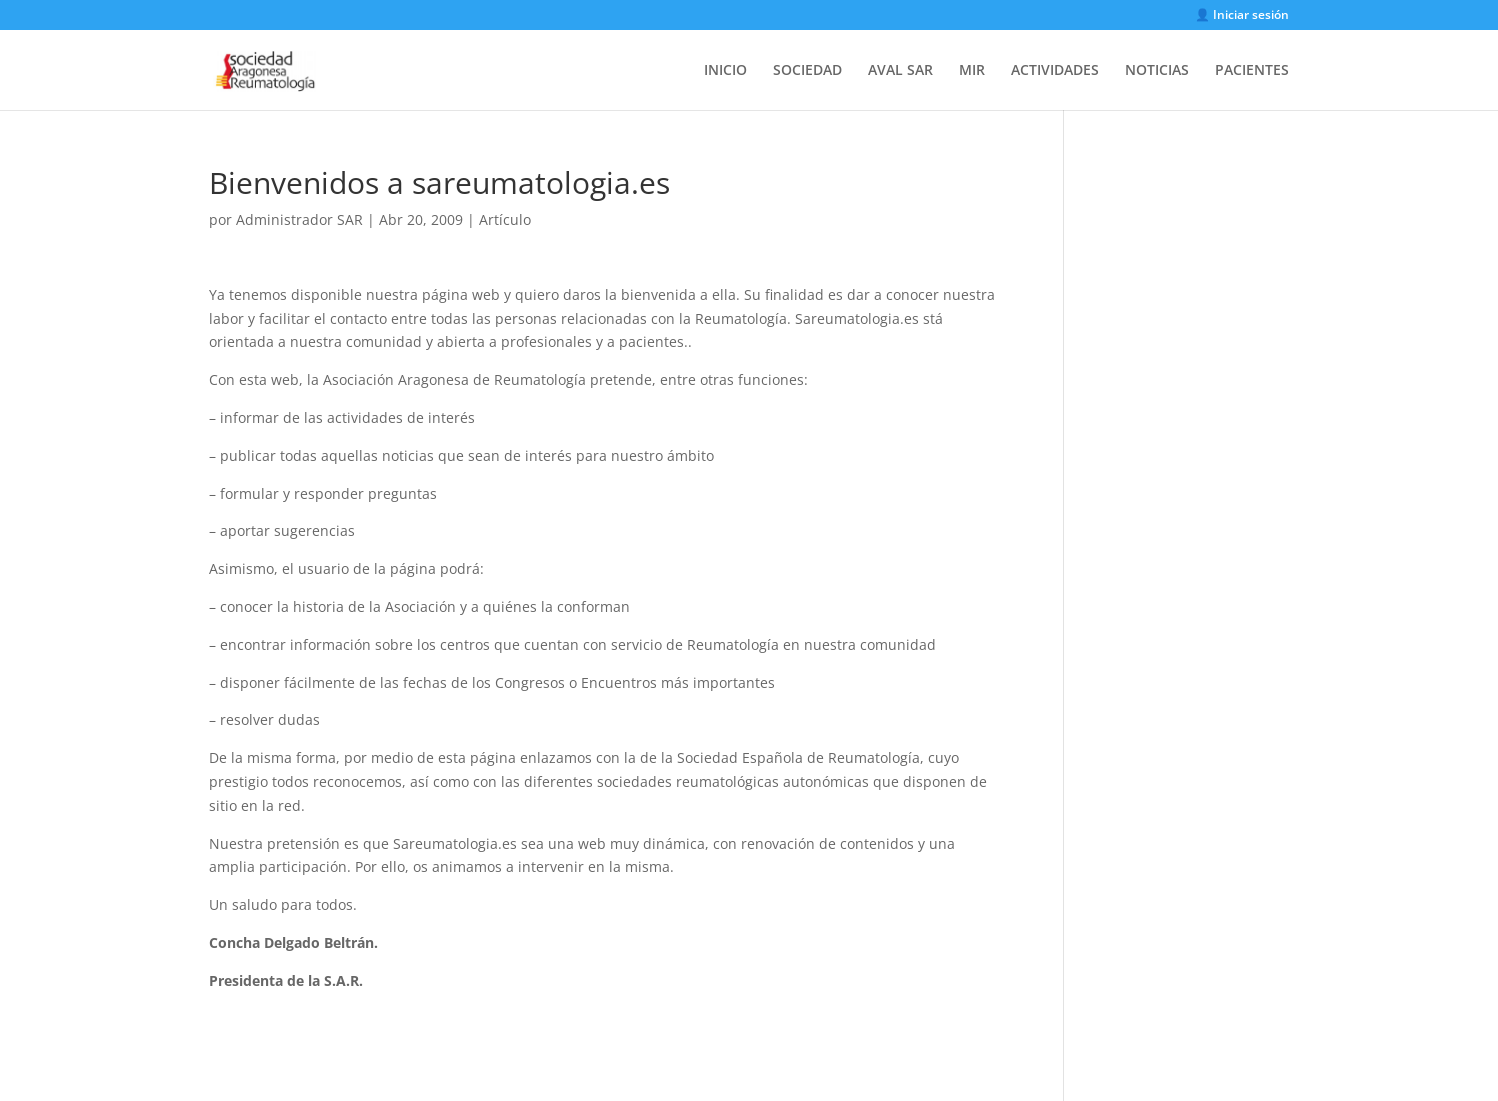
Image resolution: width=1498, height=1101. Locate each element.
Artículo (505, 219)
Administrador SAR (299, 219)
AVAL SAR (900, 71)
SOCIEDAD (807, 71)
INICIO (725, 71)
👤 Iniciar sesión (1242, 16)
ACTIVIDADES (1055, 71)
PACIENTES (1252, 71)
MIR (972, 71)
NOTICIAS (1157, 71)
